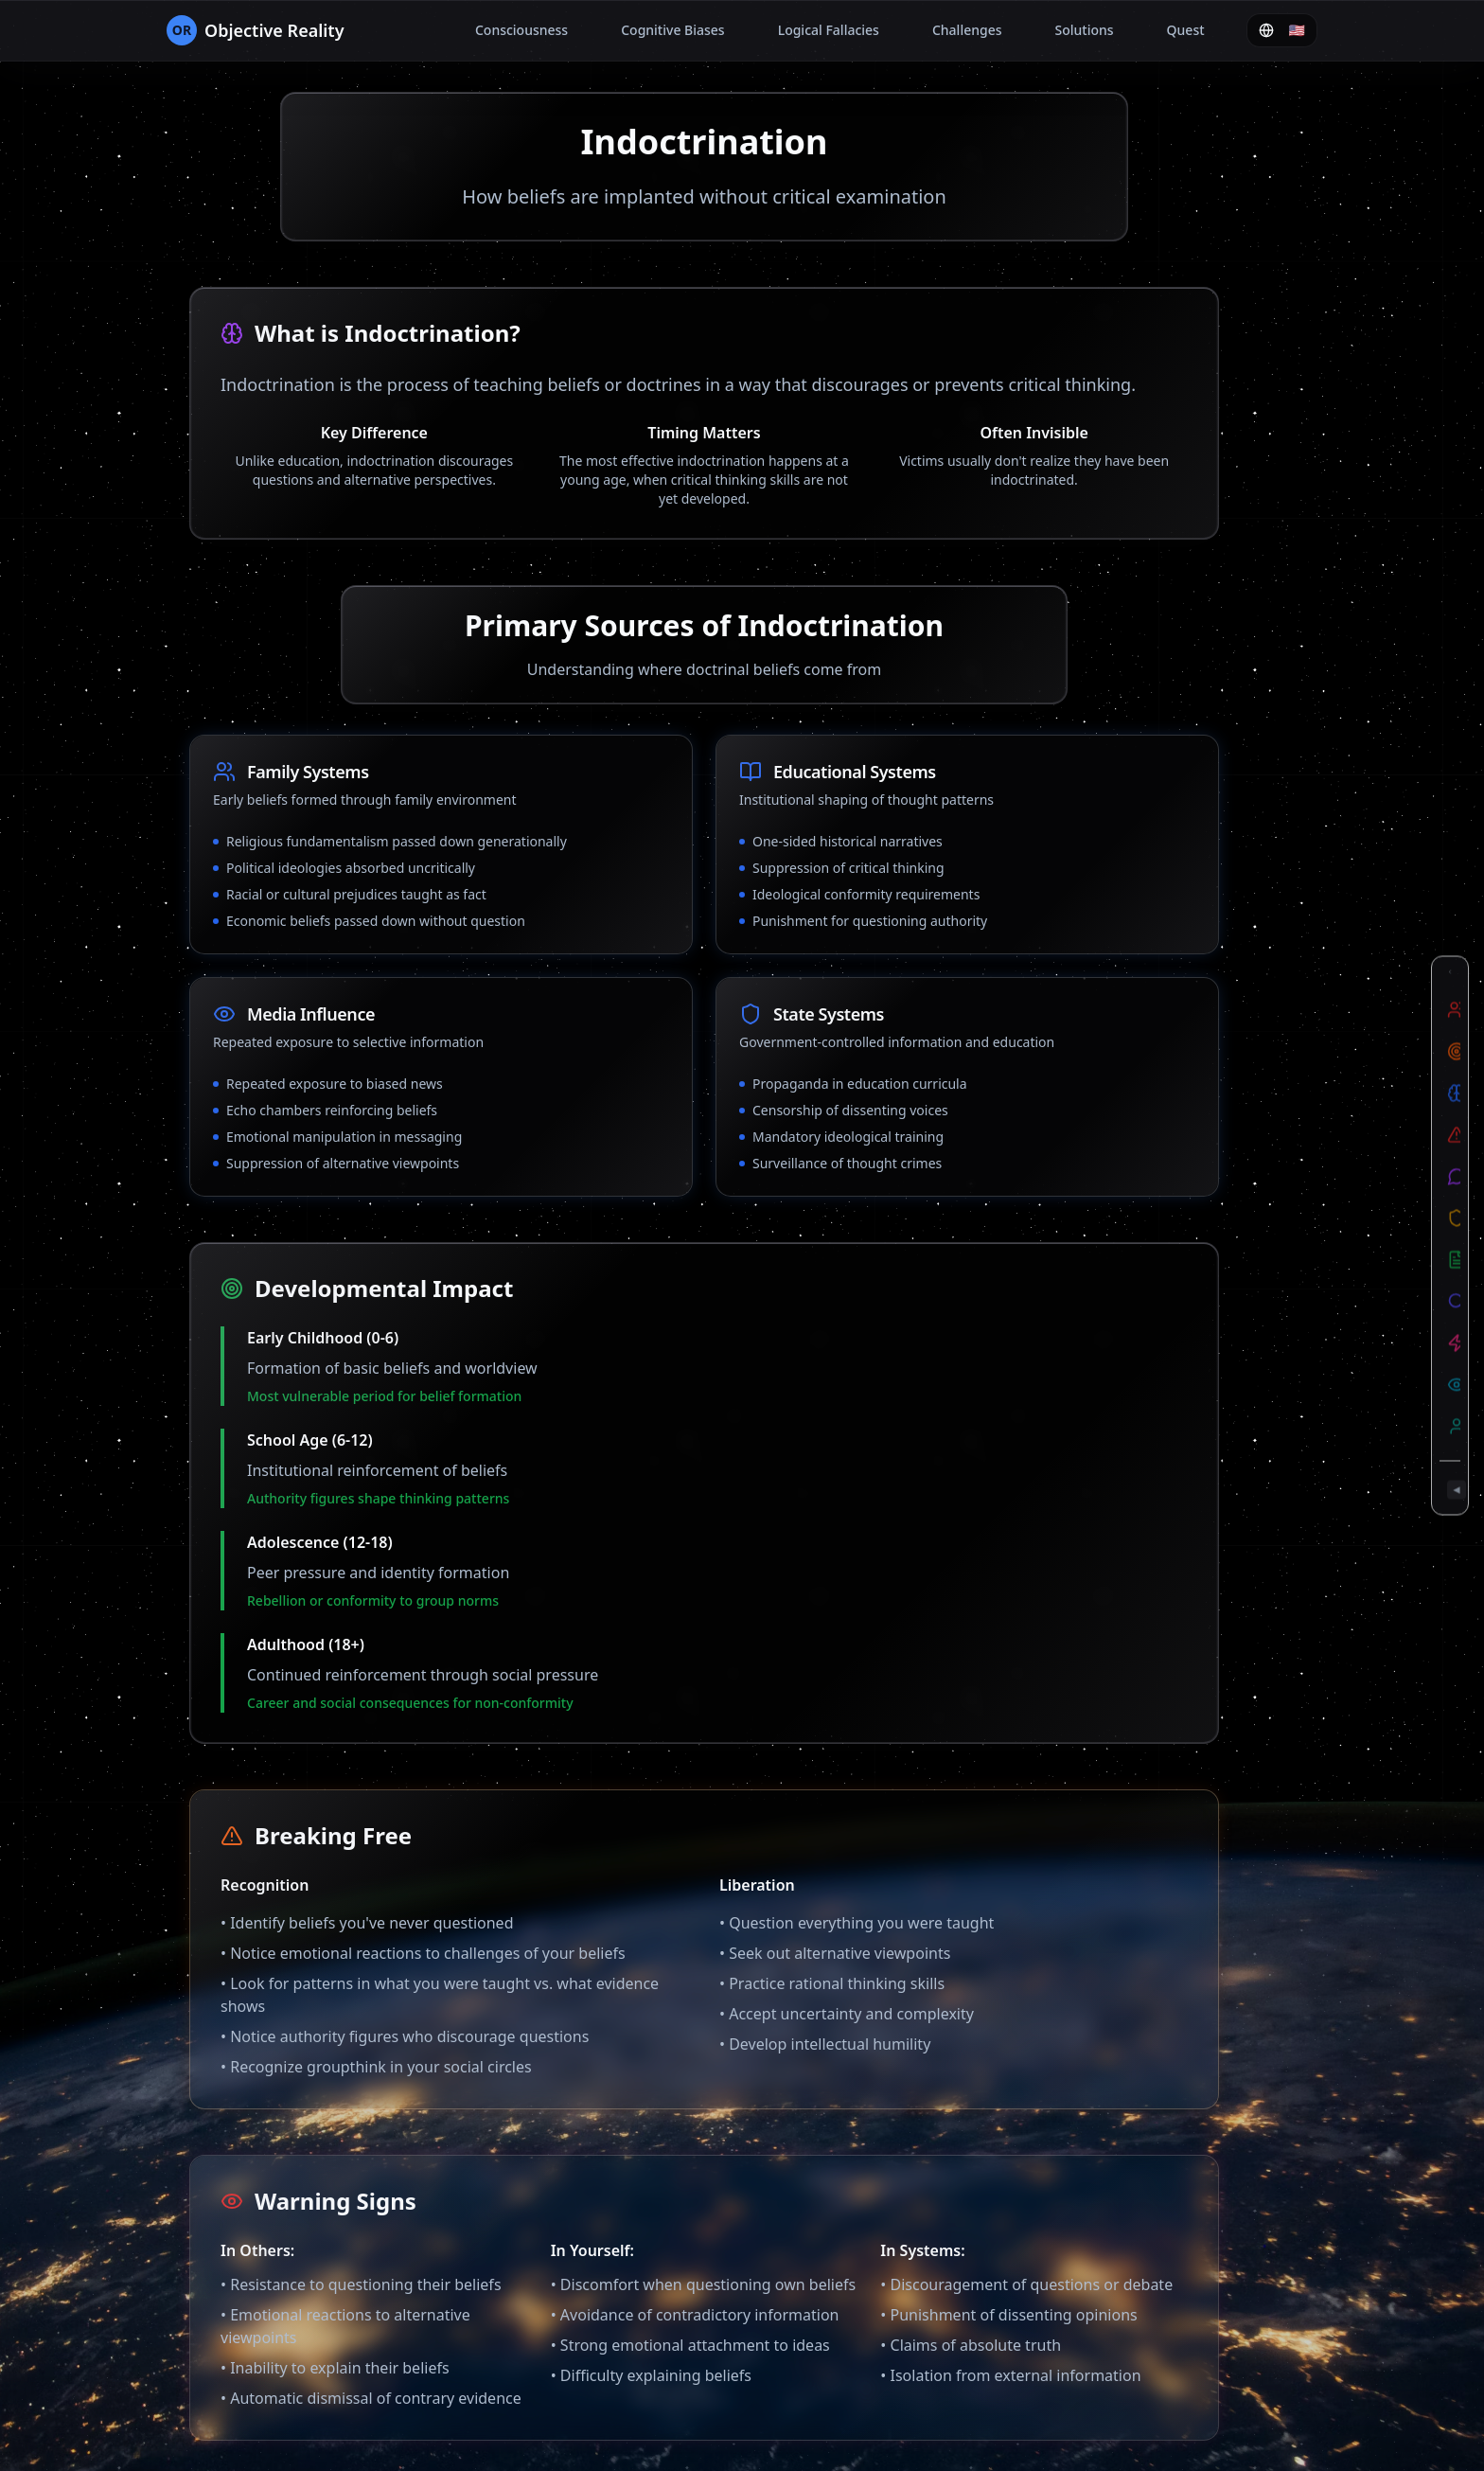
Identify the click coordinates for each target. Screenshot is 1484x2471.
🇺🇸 (1282, 30)
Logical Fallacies (828, 30)
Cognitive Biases (672, 30)
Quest (1186, 30)
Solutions (1084, 30)
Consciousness (521, 30)
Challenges (967, 30)
